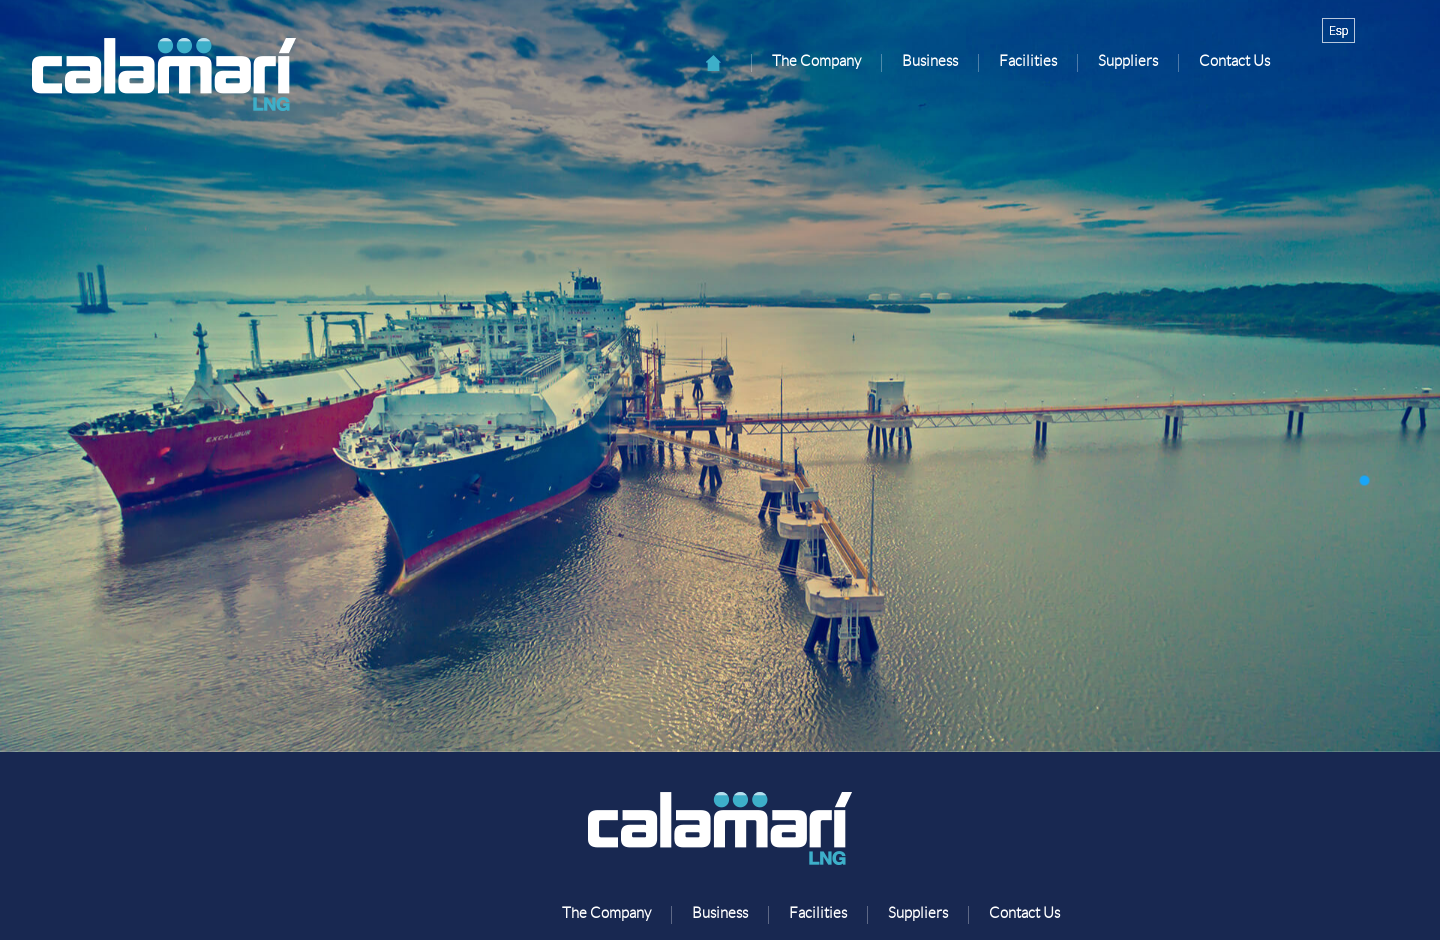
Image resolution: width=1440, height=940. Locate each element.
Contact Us (1234, 61)
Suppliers (1128, 61)
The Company (816, 61)
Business (930, 61)
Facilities (1028, 61)
